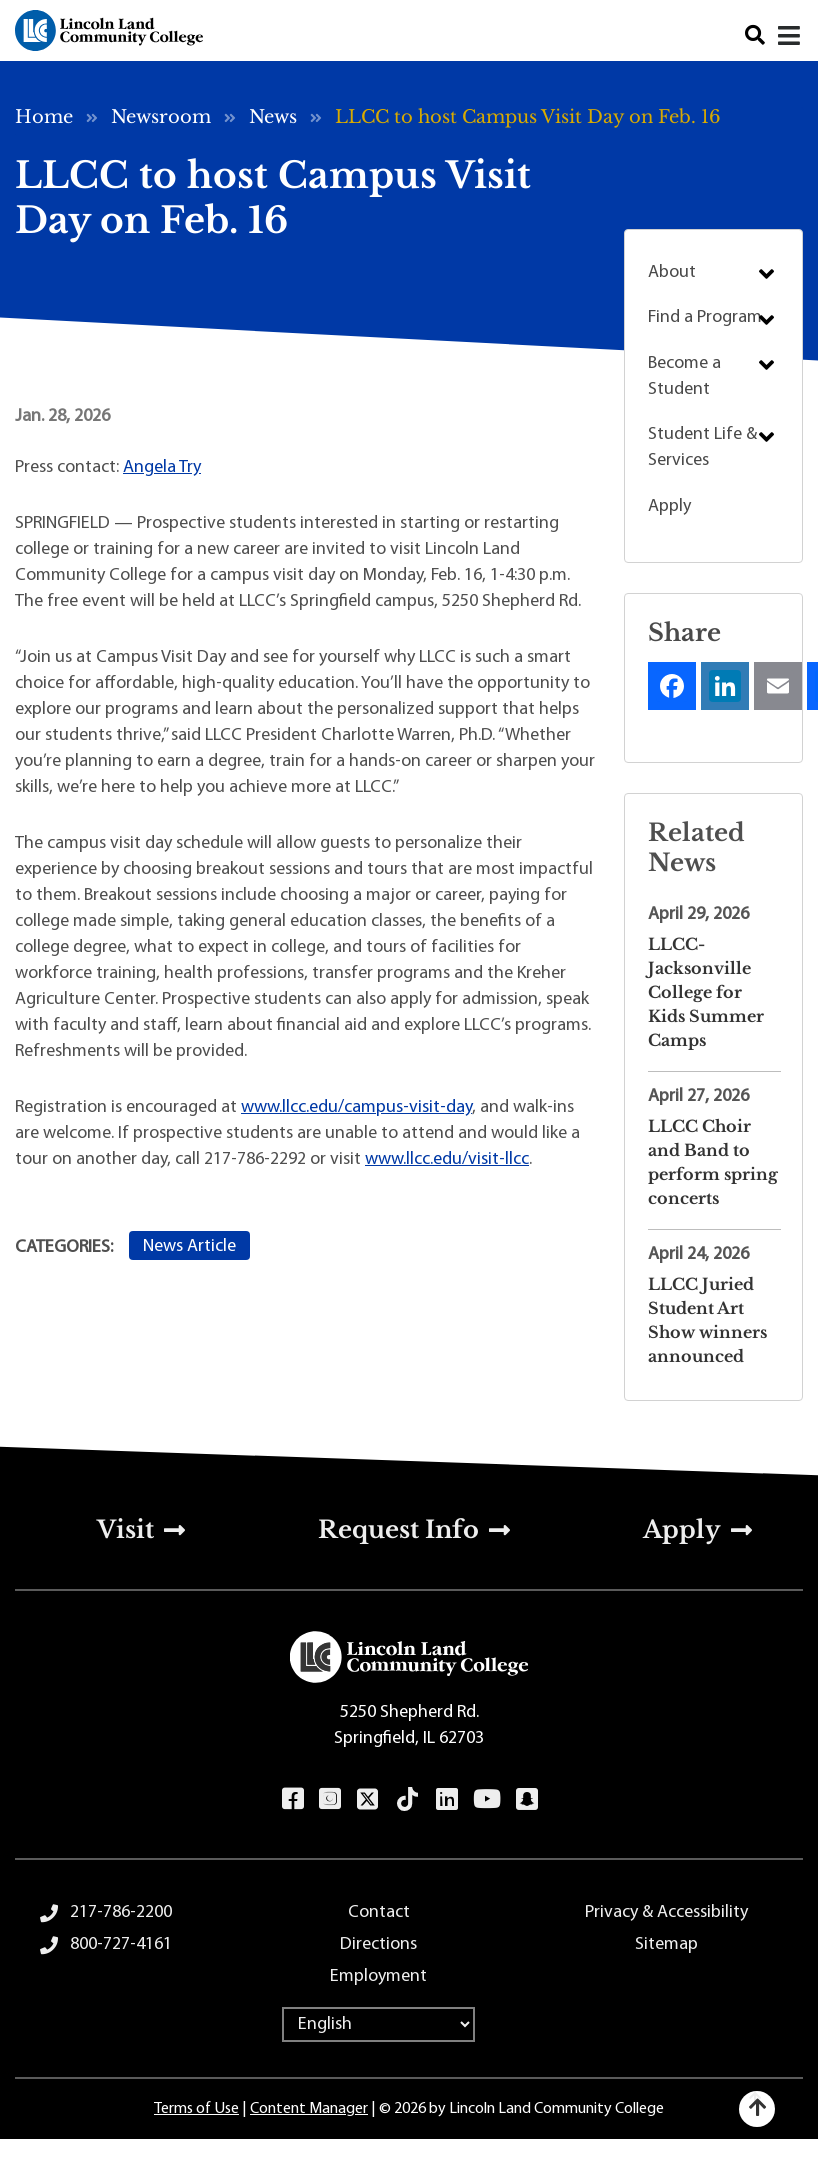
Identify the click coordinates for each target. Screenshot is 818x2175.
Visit (125, 1529)
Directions (378, 1944)
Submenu (766, 274)
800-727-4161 (121, 1944)
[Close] (790, 36)
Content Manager (309, 2109)
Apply (669, 506)
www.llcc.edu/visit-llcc (447, 1159)
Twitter (368, 1799)
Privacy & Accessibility (666, 1912)
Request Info (398, 1529)
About (672, 272)
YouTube (486, 1799)
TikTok (408, 1799)
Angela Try (162, 467)
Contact (379, 1912)
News (273, 117)
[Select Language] (378, 2024)
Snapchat (526, 1799)
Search (755, 35)
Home (44, 117)
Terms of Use (196, 2109)
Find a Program (705, 317)
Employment (378, 1976)
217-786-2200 (121, 1912)
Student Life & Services (702, 447)
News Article (189, 1246)
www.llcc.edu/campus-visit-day (356, 1107)
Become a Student (684, 376)
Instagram (329, 1799)
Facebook (292, 1799)
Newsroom (161, 117)
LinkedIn (446, 1799)
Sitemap (666, 1944)
